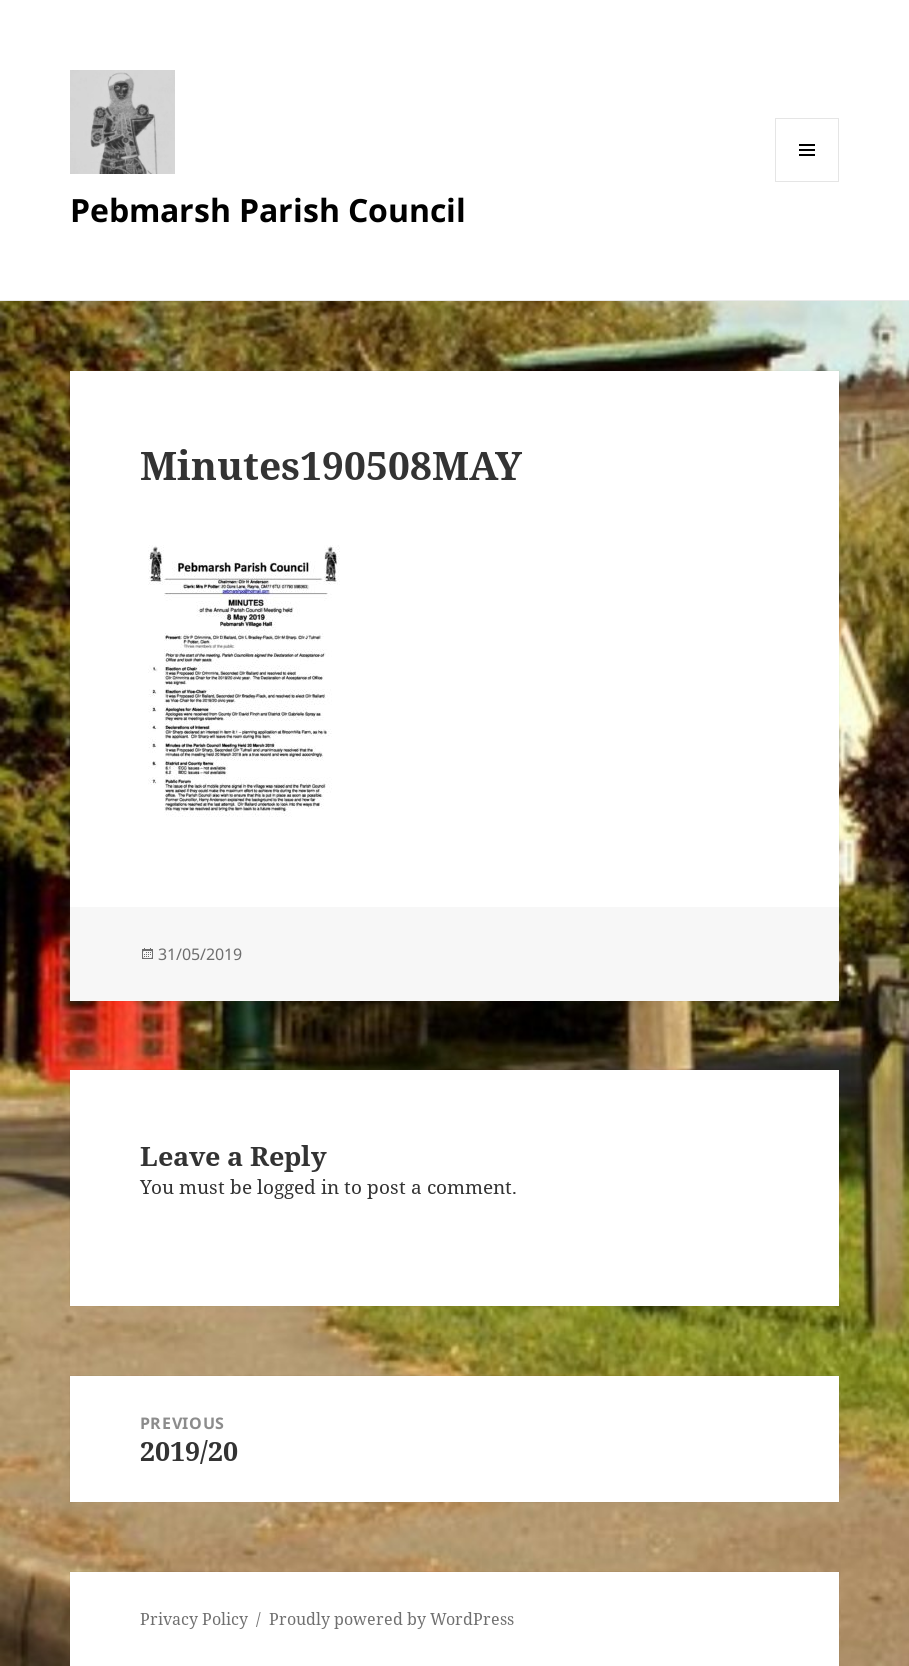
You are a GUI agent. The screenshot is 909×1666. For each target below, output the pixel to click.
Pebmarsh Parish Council (268, 209)
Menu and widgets (807, 181)
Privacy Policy (194, 1619)
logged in (298, 1187)
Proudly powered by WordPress (391, 1619)
